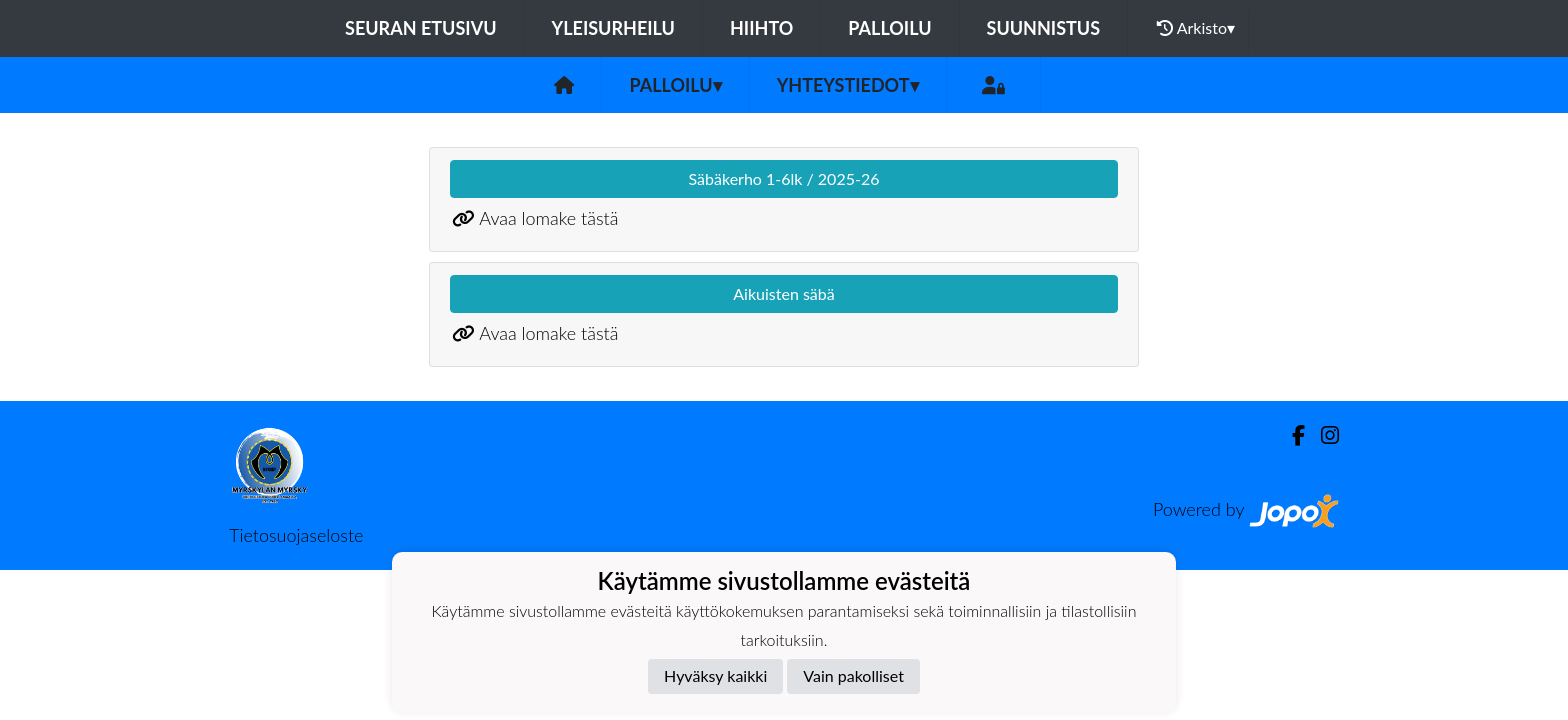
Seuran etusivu (421, 28)
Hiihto (761, 28)
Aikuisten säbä (783, 293)
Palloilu (889, 28)
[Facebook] (1290, 435)
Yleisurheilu (613, 28)
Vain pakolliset (853, 675)
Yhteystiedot (848, 85)
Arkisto (1196, 28)
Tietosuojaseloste (296, 535)
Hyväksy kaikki (715, 675)
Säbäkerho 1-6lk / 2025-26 (784, 178)
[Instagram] (1322, 435)
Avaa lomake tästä (548, 218)
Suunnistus (1044, 28)
